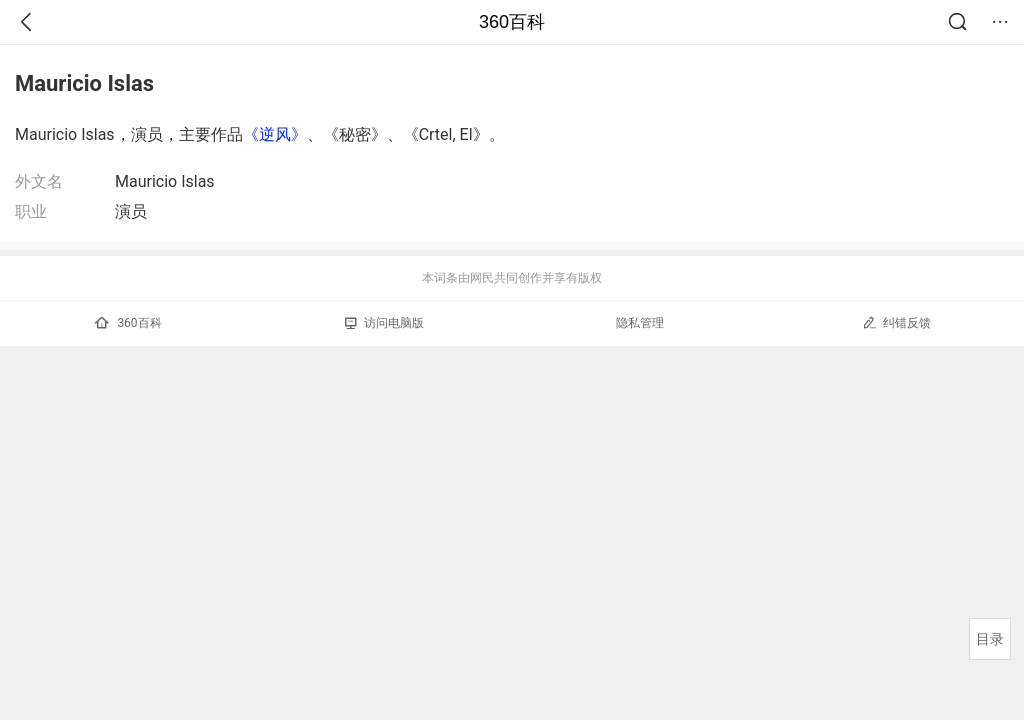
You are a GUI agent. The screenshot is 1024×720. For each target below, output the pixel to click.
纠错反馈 (896, 322)
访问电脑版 (384, 323)
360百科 (512, 22)
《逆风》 (275, 134)
